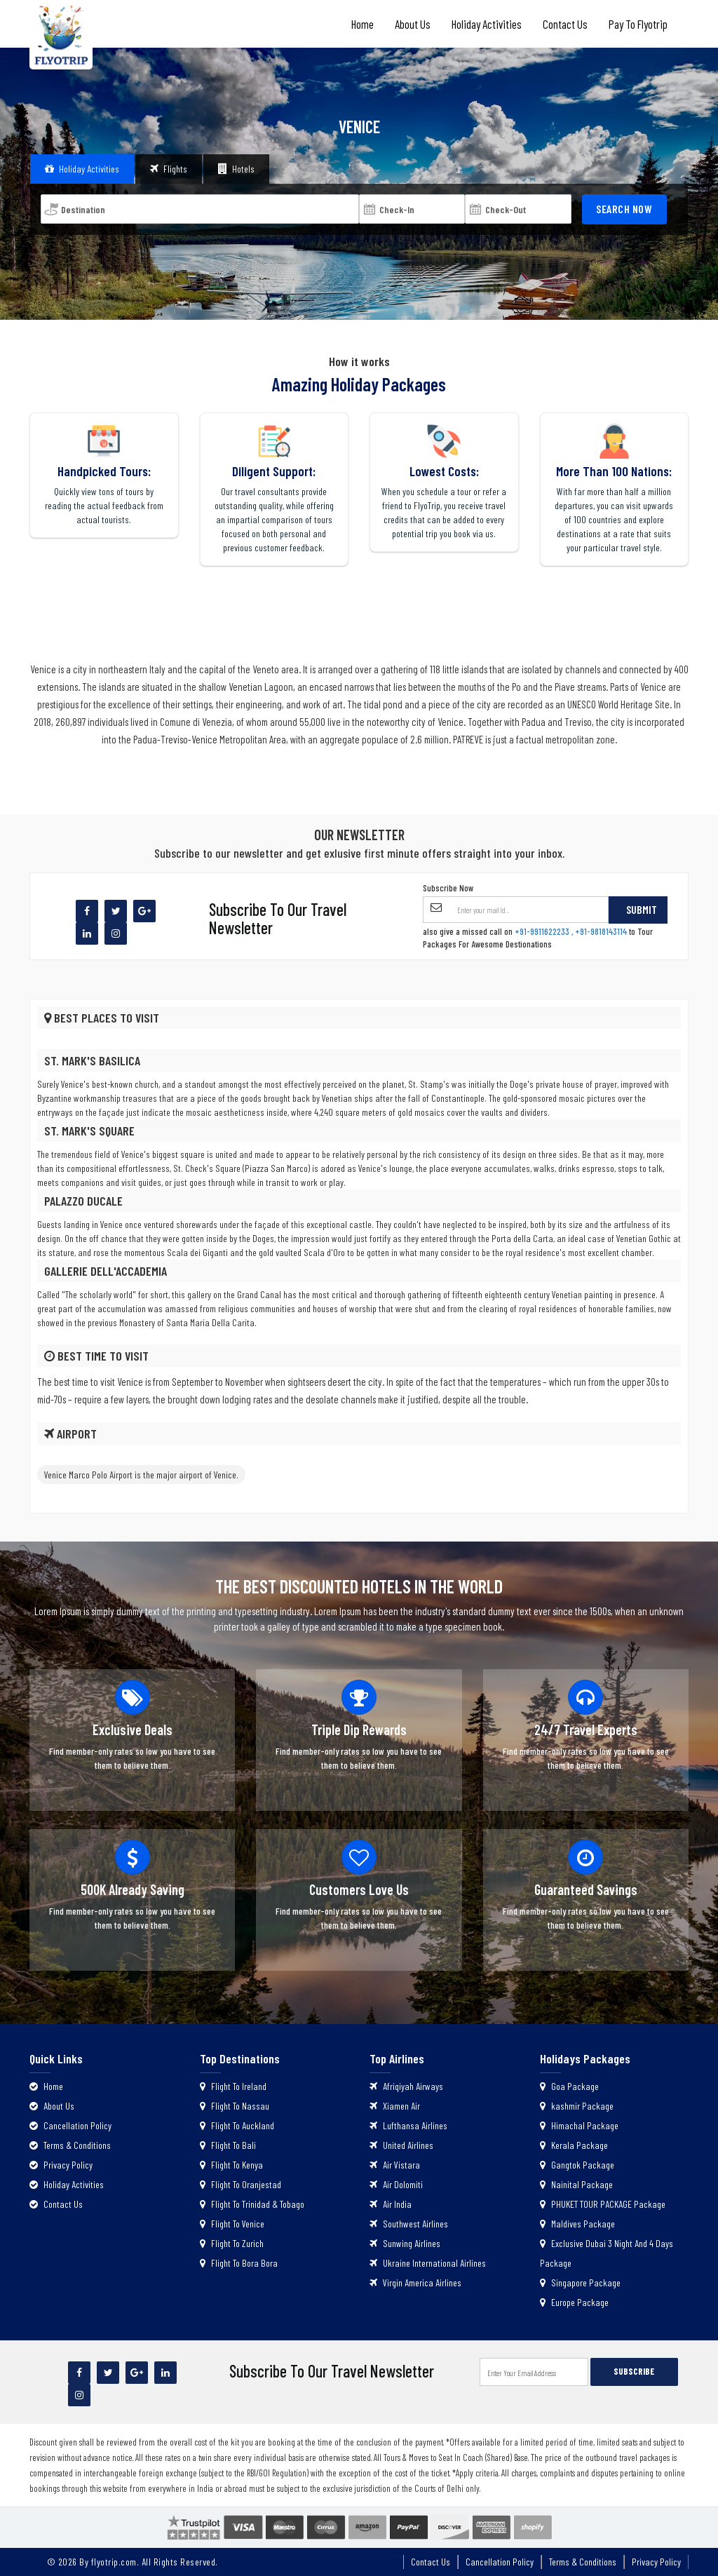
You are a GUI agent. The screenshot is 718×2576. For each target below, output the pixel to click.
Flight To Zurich (232, 2243)
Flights (168, 169)
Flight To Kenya (231, 2165)
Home (362, 24)
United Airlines (401, 2145)
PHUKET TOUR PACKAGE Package (602, 2204)
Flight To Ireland (233, 2086)
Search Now (624, 208)
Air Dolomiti (396, 2184)
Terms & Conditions (70, 2145)
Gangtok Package (577, 2165)
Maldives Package (577, 2224)
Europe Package (574, 2302)
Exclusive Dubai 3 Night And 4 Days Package (606, 2253)
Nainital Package (576, 2184)
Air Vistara (395, 2165)
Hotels (236, 169)
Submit (641, 909)
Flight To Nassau (234, 2106)
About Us (413, 24)
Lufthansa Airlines (408, 2125)
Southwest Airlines (409, 2224)
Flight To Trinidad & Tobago (252, 2204)
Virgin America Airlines (415, 2282)
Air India (391, 2204)
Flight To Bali (228, 2145)
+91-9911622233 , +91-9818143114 (571, 931)
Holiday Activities (487, 24)
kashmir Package (577, 2106)
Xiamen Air (395, 2106)
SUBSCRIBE (634, 2371)
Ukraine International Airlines (428, 2263)
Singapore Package (580, 2282)
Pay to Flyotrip (638, 24)
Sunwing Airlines (405, 2243)
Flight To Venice (232, 2224)
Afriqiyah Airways (406, 2086)
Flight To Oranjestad (240, 2184)
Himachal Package (579, 2125)
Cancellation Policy (70, 2125)
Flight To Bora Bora (239, 2263)
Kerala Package (574, 2145)
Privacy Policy (61, 2165)
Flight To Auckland (237, 2125)
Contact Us (565, 24)
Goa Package (569, 2086)
